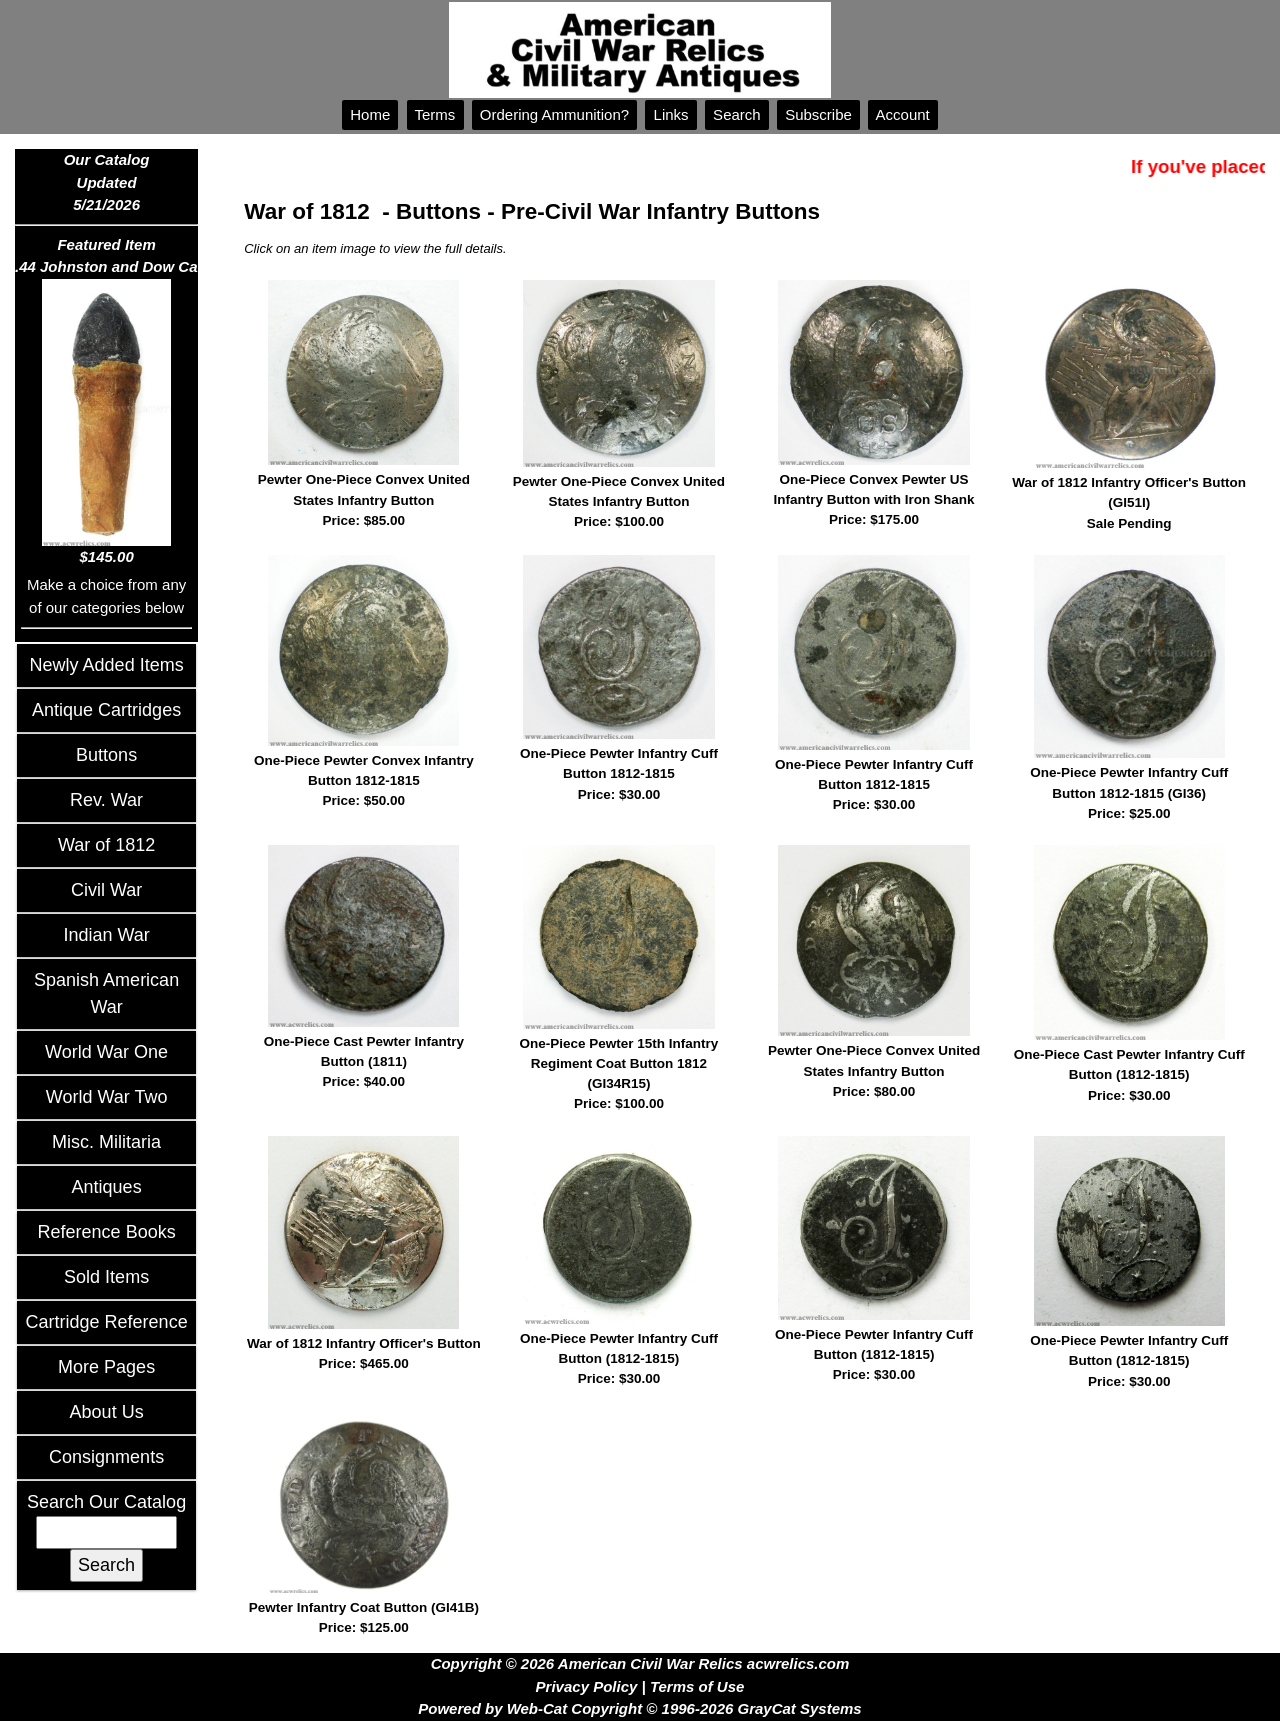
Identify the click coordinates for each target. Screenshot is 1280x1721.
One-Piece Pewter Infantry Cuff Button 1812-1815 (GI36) (1129, 794)
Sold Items (106, 1277)
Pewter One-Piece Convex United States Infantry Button (363, 501)
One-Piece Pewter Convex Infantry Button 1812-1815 (363, 782)
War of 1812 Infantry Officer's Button (363, 1355)
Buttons (106, 755)
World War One (106, 1052)
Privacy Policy (587, 1686)
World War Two (107, 1097)
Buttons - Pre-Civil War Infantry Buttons (608, 211)
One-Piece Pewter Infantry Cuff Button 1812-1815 (618, 775)
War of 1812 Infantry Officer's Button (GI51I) (1129, 504)
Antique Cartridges (106, 710)
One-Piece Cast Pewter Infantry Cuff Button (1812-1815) (1129, 1076)
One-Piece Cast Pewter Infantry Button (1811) (363, 1063)
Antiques (107, 1187)
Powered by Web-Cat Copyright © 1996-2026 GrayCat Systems (639, 1708)
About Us (107, 1412)
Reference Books (107, 1232)
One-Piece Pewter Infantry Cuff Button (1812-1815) (618, 1360)
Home (370, 114)
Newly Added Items (107, 665)
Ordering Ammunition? (555, 114)
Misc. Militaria (106, 1142)
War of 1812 (106, 845)
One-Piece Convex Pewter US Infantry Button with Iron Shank (874, 501)
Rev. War (106, 800)
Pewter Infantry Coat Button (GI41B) (363, 1619)
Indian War (106, 935)
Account (903, 114)
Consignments (106, 1457)
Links (670, 114)
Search (737, 114)
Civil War (106, 890)
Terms (435, 114)
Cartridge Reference (107, 1322)
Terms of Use (697, 1686)
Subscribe (818, 114)
